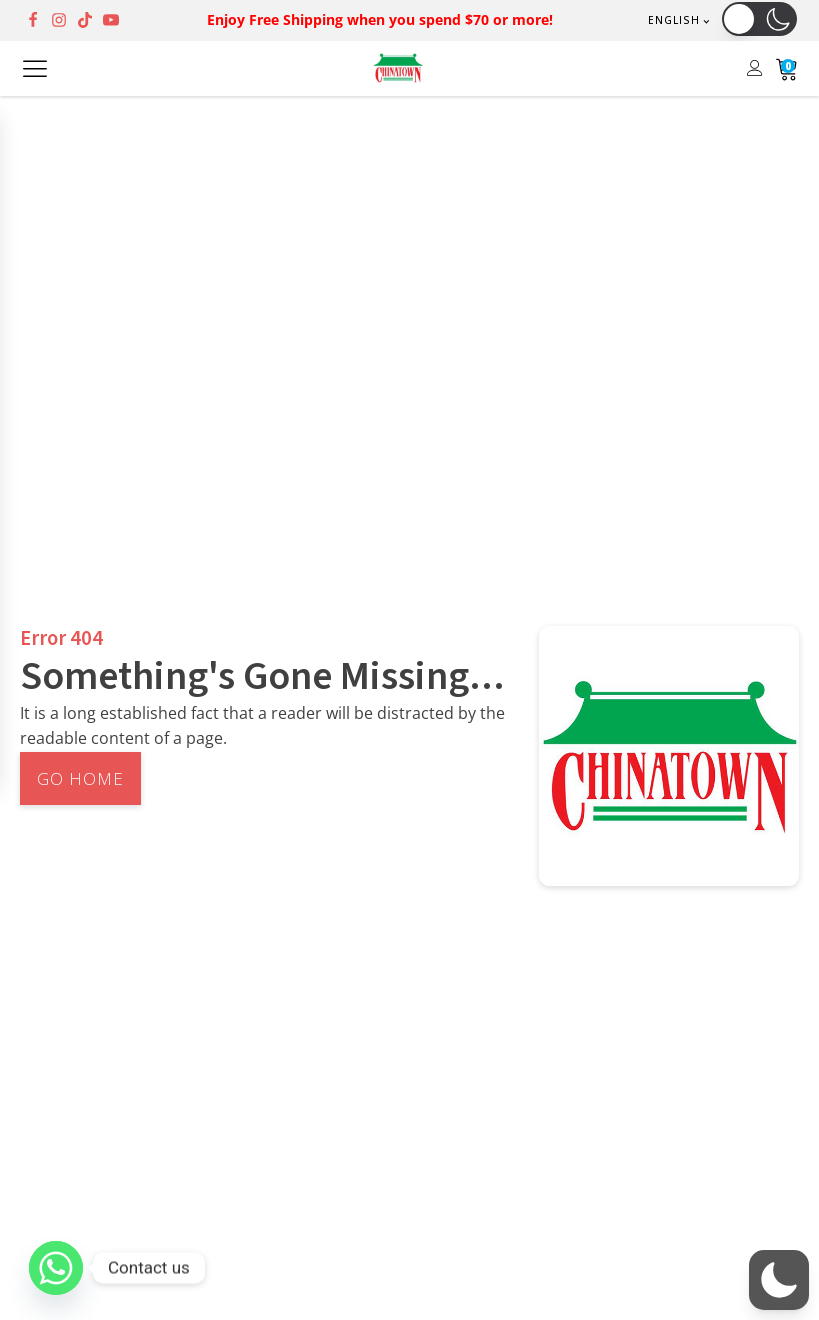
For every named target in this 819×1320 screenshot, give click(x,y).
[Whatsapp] (56, 1268)
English (674, 20)
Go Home (80, 778)
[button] (759, 19)
